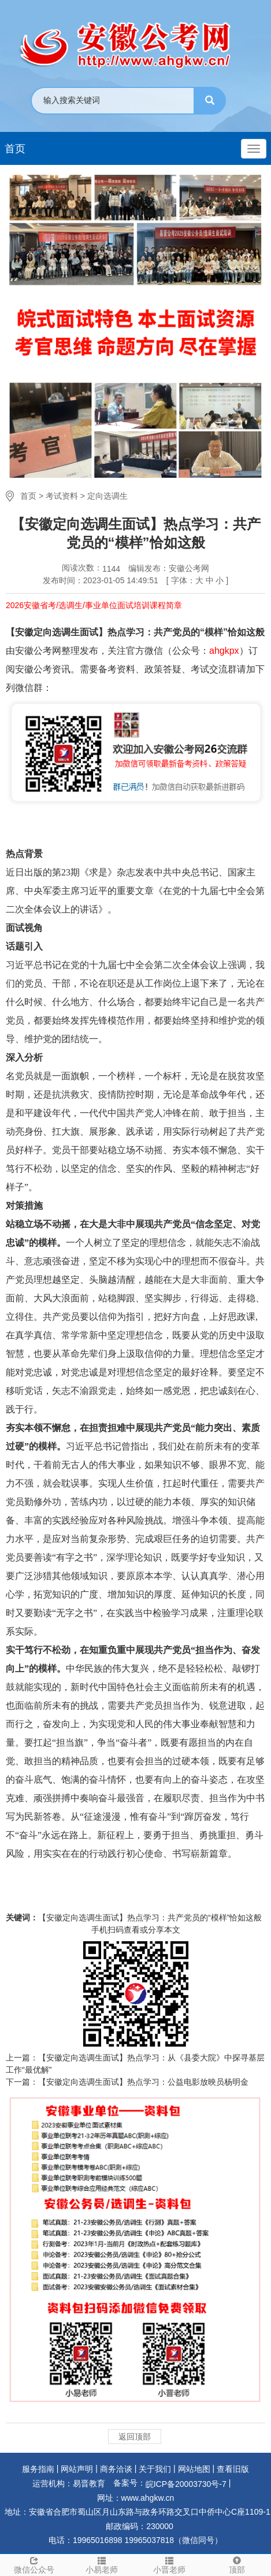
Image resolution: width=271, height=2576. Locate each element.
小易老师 (101, 2564)
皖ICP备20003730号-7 (186, 2484)
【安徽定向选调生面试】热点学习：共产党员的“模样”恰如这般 (150, 1917)
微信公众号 (34, 2564)
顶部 (237, 2564)
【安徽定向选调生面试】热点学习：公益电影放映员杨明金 (143, 2081)
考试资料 (62, 496)
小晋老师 (169, 2564)
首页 (15, 148)
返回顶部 (134, 2436)
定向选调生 (107, 496)
